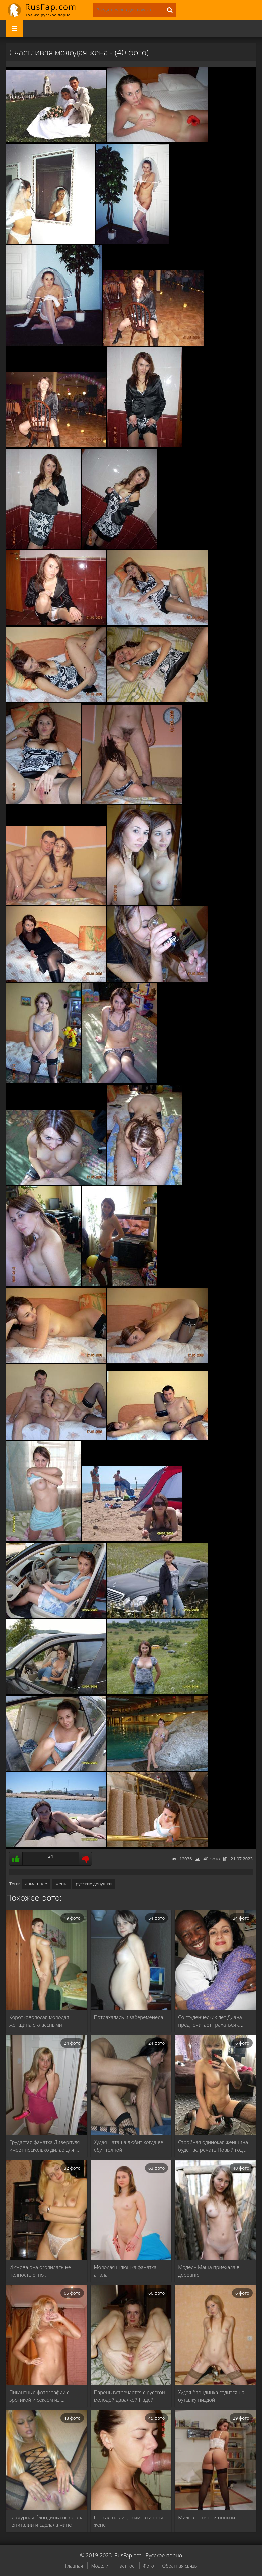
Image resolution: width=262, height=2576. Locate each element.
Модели (99, 2566)
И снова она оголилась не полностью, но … (40, 2271)
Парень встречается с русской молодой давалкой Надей (129, 2396)
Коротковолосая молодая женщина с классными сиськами (39, 2021)
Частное (126, 2566)
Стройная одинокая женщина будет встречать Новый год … (213, 2146)
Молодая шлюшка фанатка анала (125, 2271)
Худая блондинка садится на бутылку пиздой (211, 2396)
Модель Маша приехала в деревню (208, 2271)
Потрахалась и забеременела (128, 2017)
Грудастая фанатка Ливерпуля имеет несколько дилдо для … (44, 2146)
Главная (74, 2566)
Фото (148, 2566)
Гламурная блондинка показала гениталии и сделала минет (46, 2521)
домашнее (36, 1884)
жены (61, 1884)
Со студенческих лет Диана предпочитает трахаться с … (211, 2021)
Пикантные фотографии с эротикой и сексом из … (39, 2396)
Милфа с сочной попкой (206, 2517)
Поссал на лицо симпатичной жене (128, 2521)
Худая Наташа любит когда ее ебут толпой (128, 2146)
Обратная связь (179, 2566)
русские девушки (94, 1884)
